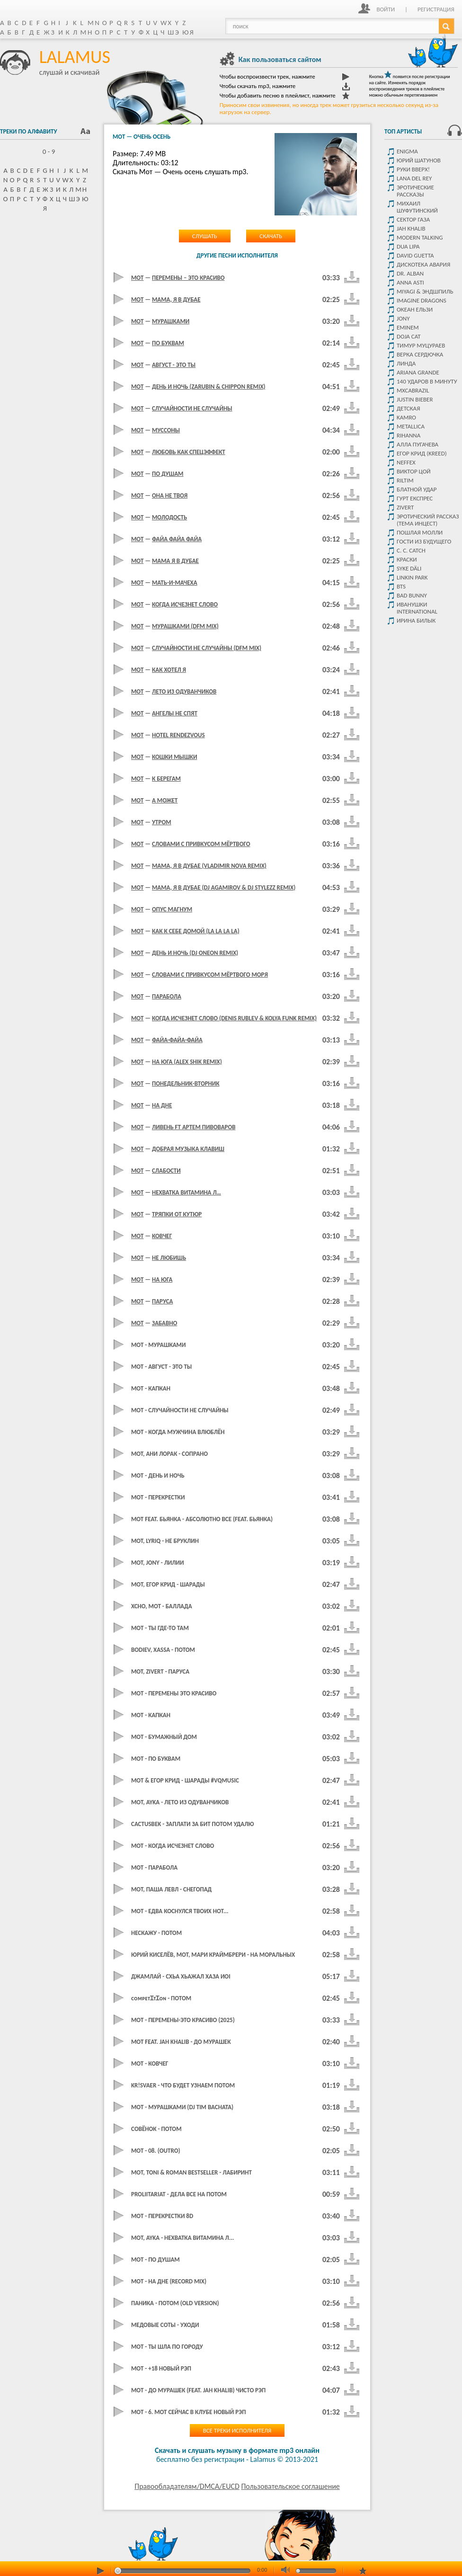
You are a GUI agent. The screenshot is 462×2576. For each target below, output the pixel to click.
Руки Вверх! (413, 169)
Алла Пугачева (417, 444)
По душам (167, 473)
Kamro (406, 417)
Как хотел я (169, 669)
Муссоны (166, 430)
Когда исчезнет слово (185, 604)
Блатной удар (417, 489)
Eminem (408, 327)
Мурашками (170, 321)
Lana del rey (414, 178)
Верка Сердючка (420, 354)
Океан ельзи (415, 309)
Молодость (169, 517)
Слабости (166, 1170)
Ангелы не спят (174, 713)
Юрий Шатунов (419, 160)
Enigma (407, 151)
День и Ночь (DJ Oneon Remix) (195, 952)
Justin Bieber (415, 399)
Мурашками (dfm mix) (185, 626)
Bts (401, 586)
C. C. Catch (411, 550)
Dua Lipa (408, 246)
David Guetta (415, 255)
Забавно (164, 1323)
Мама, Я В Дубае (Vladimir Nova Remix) (209, 865)
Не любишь (169, 1257)
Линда (406, 363)
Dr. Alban (410, 273)
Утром (161, 822)
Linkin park (412, 577)
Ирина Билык (416, 620)
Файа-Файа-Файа (177, 1039)
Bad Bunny (412, 595)
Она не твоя (169, 495)
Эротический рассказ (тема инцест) (428, 520)
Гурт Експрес (415, 498)
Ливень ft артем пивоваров (194, 1127)
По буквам (168, 343)
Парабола (166, 996)
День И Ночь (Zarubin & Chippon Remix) (209, 386)
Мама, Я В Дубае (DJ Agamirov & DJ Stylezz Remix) (223, 887)
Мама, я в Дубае (176, 299)
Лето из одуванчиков (184, 691)
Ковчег (162, 1235)
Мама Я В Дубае (175, 560)
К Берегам (166, 778)
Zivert (405, 507)
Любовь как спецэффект (188, 451)
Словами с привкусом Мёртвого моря (210, 974)
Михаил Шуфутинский (417, 207)
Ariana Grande (418, 372)
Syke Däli (409, 568)
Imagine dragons (421, 300)
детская (408, 408)
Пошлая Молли (420, 532)
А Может (165, 800)
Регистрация (436, 9)
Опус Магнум (172, 909)
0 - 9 (45, 151)
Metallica (411, 426)
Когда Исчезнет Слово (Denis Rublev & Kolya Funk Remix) (234, 1018)
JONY (403, 318)
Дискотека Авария (423, 264)
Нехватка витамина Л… (186, 1192)
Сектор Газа (413, 219)
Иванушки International (417, 608)
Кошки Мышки (174, 756)
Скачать (270, 236)
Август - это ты (173, 364)
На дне (162, 1105)
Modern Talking (420, 237)
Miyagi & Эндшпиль (425, 291)
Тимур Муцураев (421, 345)
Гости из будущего (424, 541)
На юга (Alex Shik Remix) (187, 1061)
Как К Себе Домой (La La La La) (196, 931)
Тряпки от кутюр (177, 1214)
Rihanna (408, 435)
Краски (407, 559)
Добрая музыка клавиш (188, 1148)
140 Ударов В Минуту (427, 381)
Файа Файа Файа (177, 539)
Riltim (405, 480)
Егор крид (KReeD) (422, 453)
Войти (385, 9)
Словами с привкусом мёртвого (201, 843)
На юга (162, 1279)
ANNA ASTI (410, 282)
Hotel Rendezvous (178, 735)
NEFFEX (406, 462)
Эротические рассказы (415, 191)
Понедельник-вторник (186, 1083)
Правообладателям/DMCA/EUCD (187, 2486)
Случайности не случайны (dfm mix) (206, 647)
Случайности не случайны (192, 408)
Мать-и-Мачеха (174, 582)
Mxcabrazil (413, 390)
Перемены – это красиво (188, 277)
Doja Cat (409, 336)
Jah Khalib (411, 228)
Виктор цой (414, 471)
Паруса (162, 1301)
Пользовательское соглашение (290, 2486)
